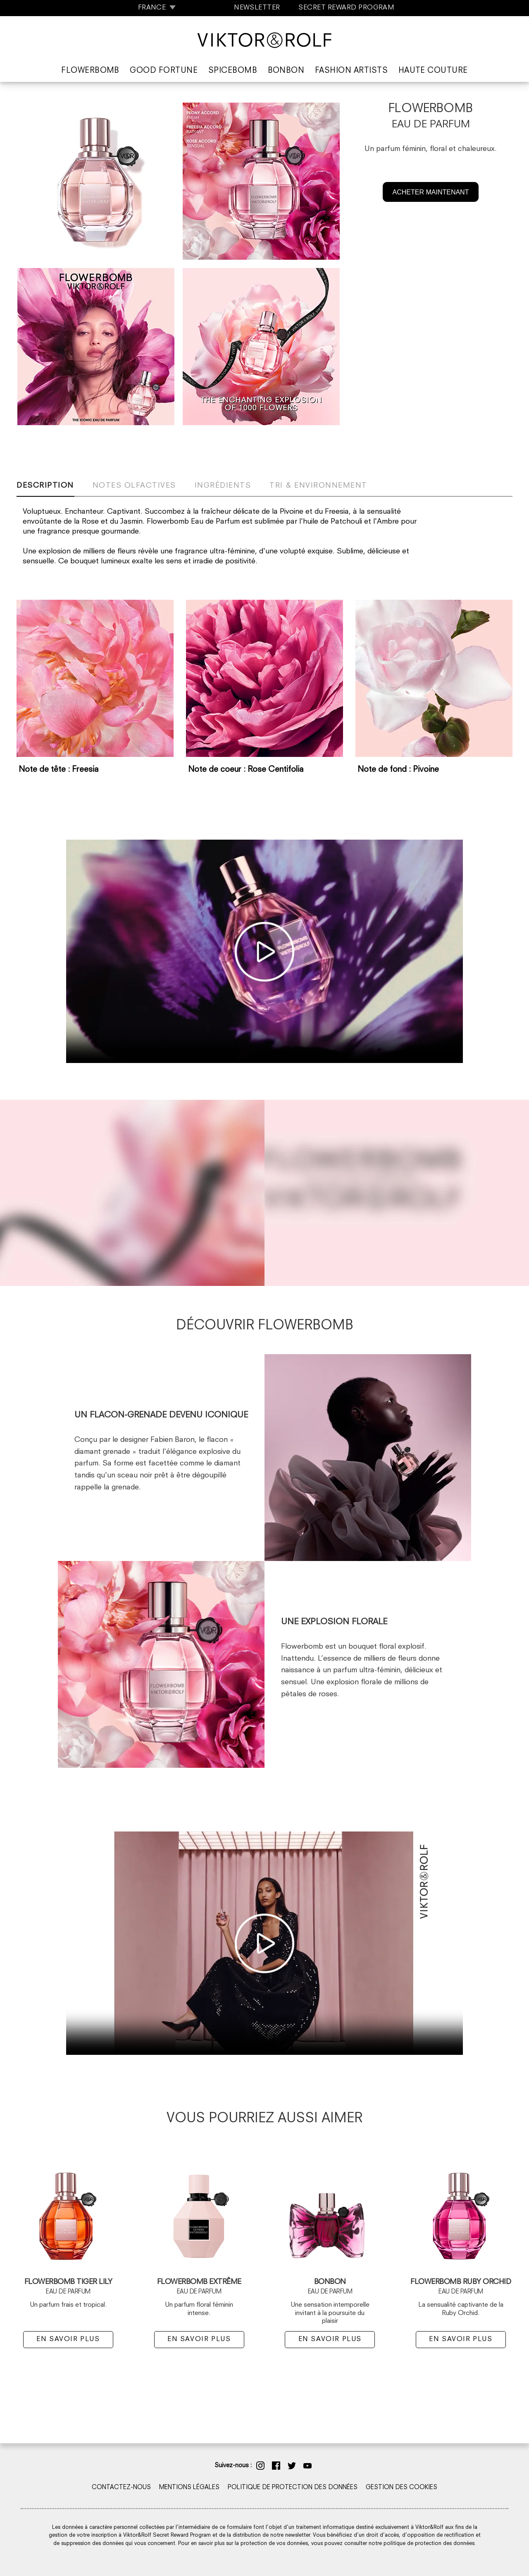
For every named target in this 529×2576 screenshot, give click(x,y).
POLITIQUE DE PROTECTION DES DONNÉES (292, 2488)
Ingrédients (223, 485)
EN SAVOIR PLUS (68, 2339)
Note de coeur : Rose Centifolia (246, 770)
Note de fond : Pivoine (398, 770)
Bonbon (286, 71)
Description (45, 485)
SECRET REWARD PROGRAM (346, 8)
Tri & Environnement (318, 485)
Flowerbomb (90, 71)
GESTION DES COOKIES (401, 2488)
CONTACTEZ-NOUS (121, 2488)
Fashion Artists (351, 71)
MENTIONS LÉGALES (189, 2488)
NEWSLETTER (257, 8)
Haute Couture (433, 71)
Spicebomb (232, 71)
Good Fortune (164, 71)
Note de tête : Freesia (59, 770)
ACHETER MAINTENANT (431, 192)
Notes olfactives (134, 485)
